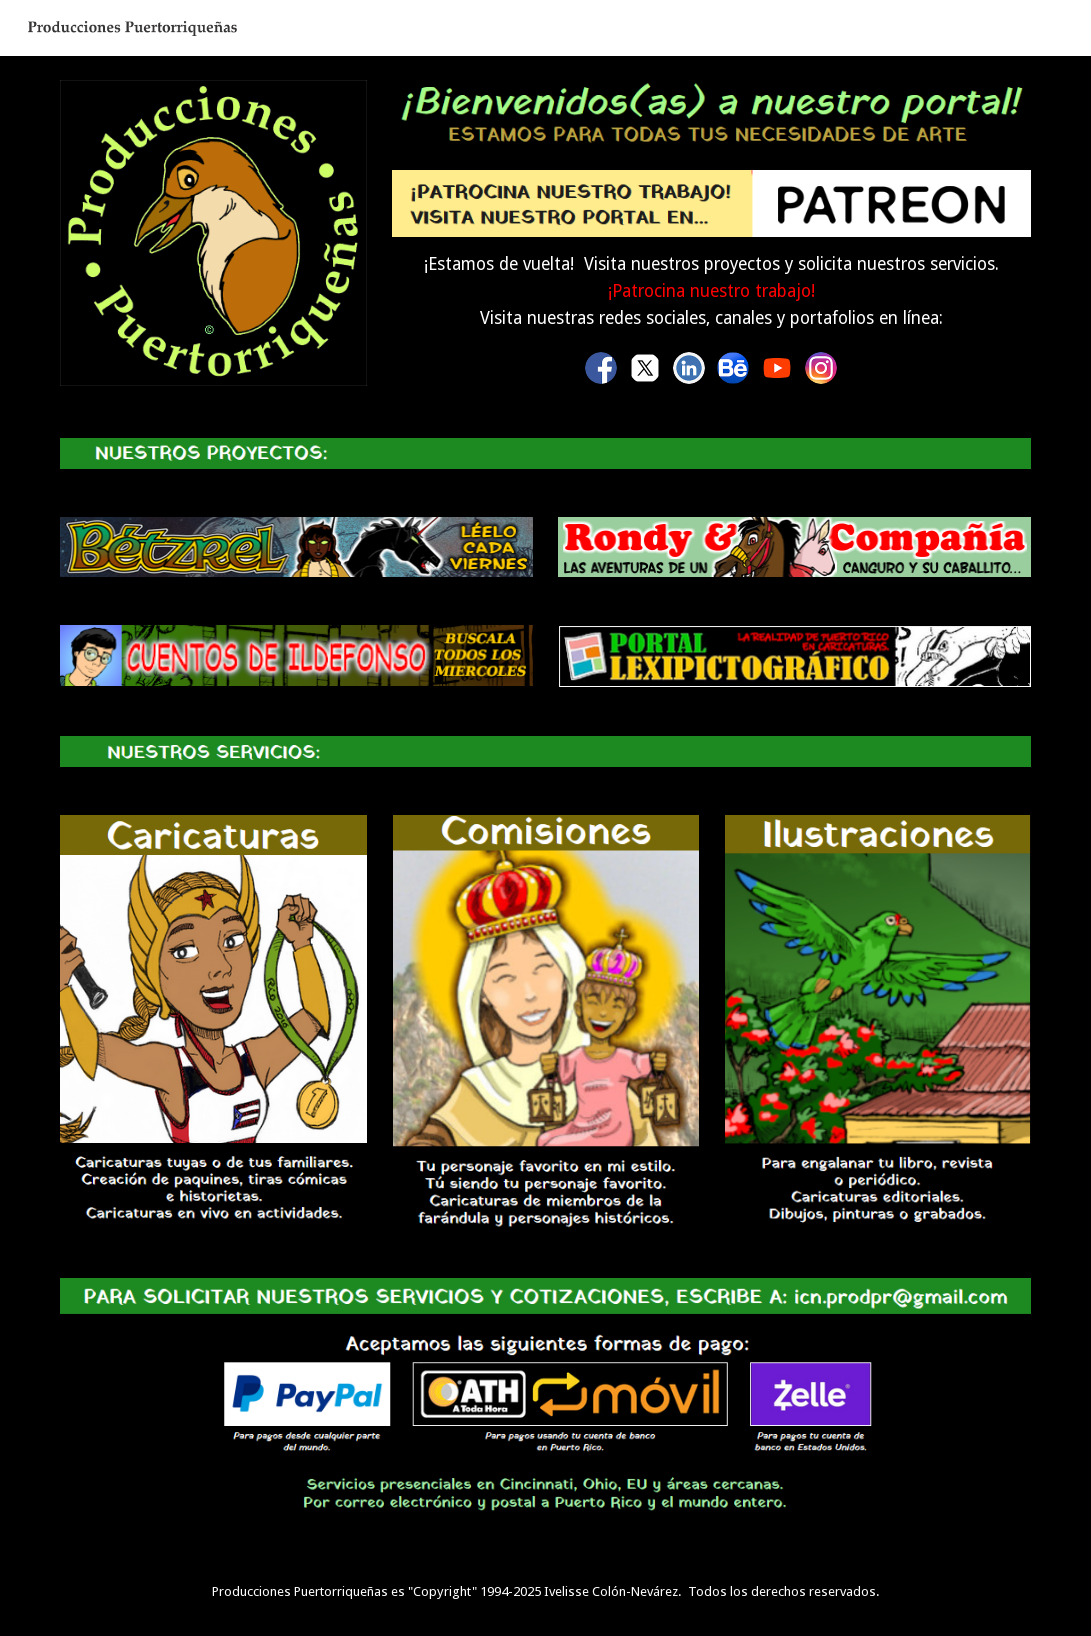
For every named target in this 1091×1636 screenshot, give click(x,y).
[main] (711, 291)
